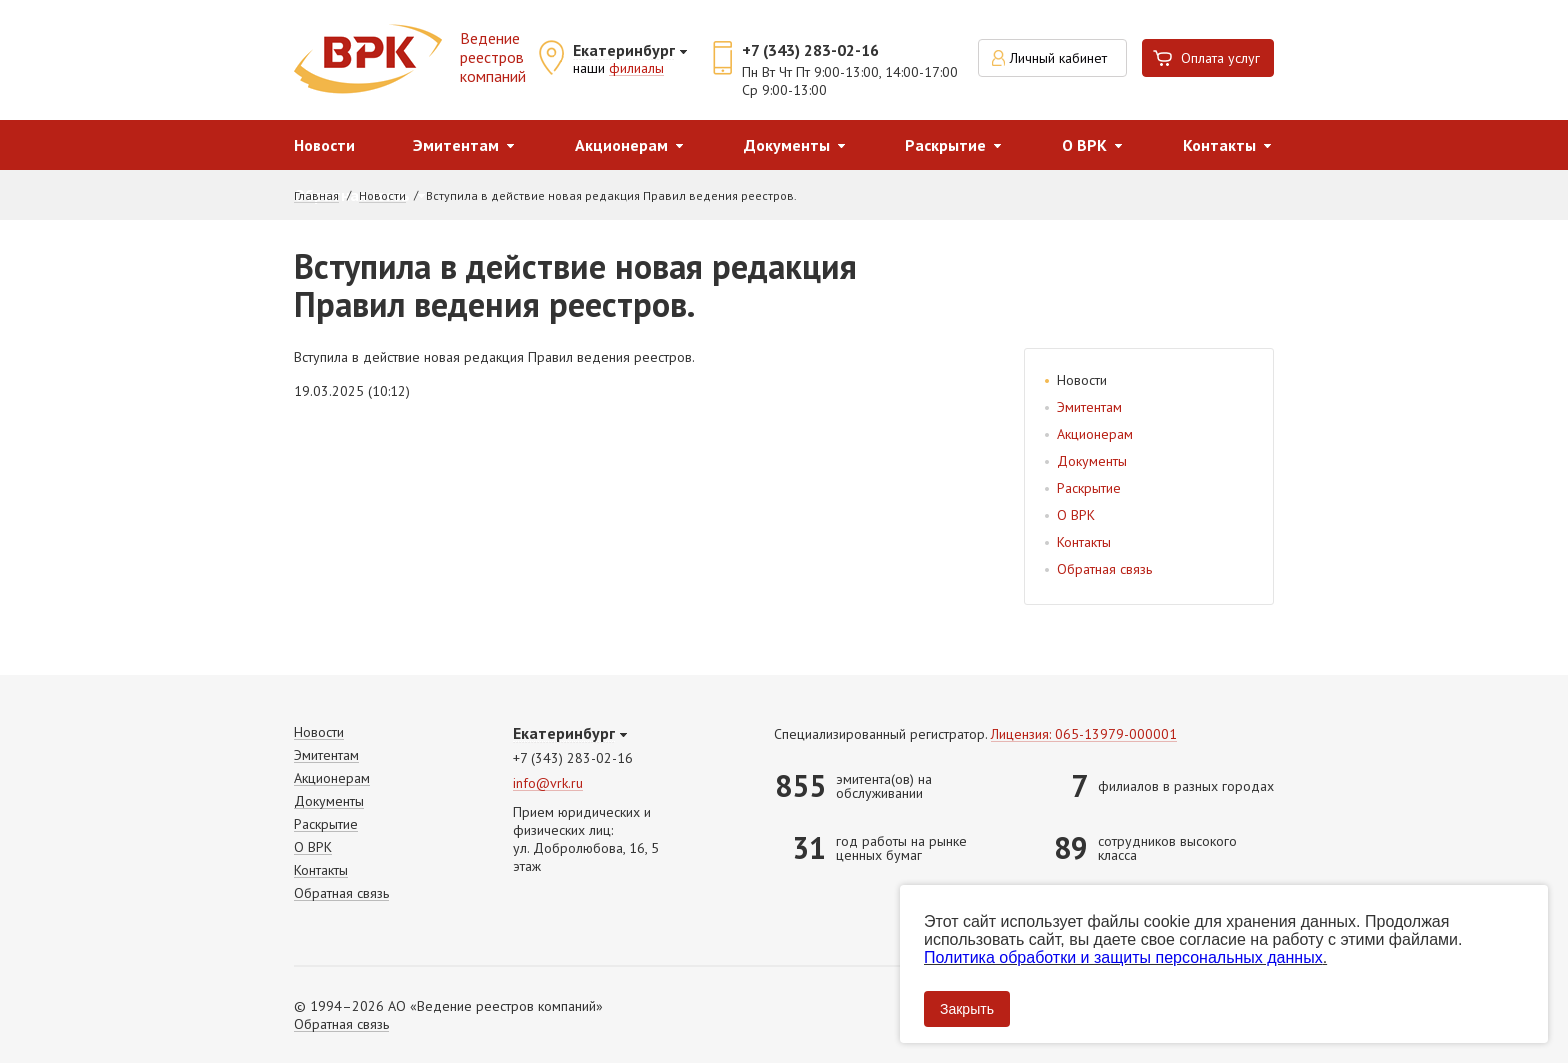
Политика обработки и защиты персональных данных (1123, 957)
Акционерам (621, 145)
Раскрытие (945, 145)
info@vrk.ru (548, 783)
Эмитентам (456, 145)
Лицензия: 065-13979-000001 (1084, 734)
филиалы (636, 69)
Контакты (1219, 145)
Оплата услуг (1220, 58)
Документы (787, 145)
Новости (324, 145)
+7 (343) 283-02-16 (810, 50)
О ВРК (1084, 145)
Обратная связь (1104, 569)
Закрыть (967, 1009)
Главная (316, 196)
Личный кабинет (1058, 58)
